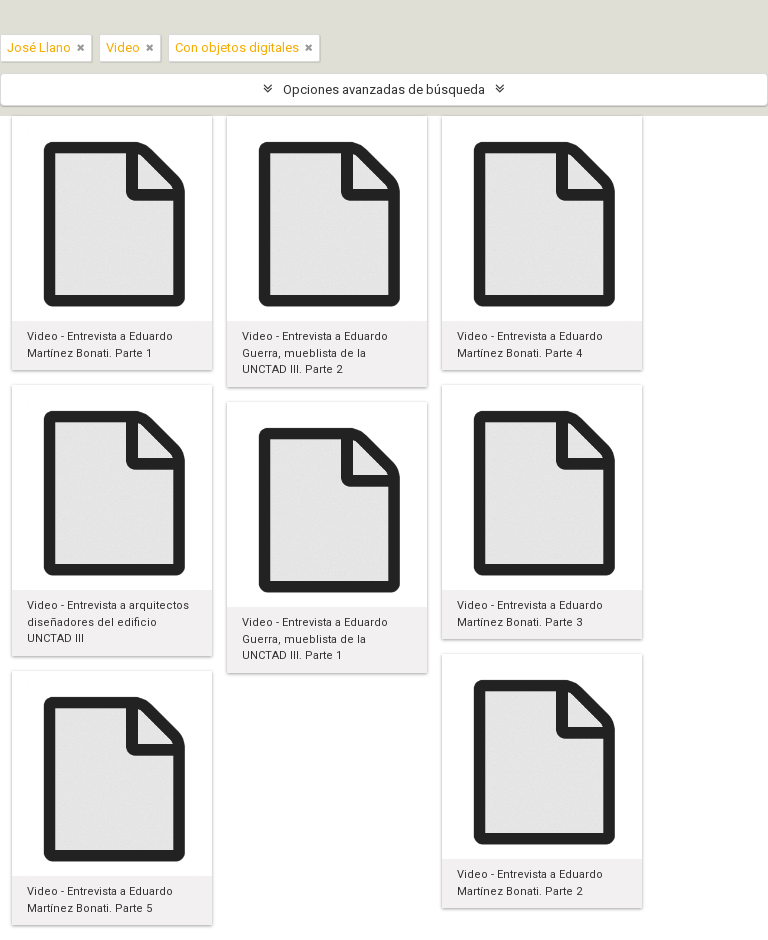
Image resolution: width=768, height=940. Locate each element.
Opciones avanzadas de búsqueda (384, 89)
